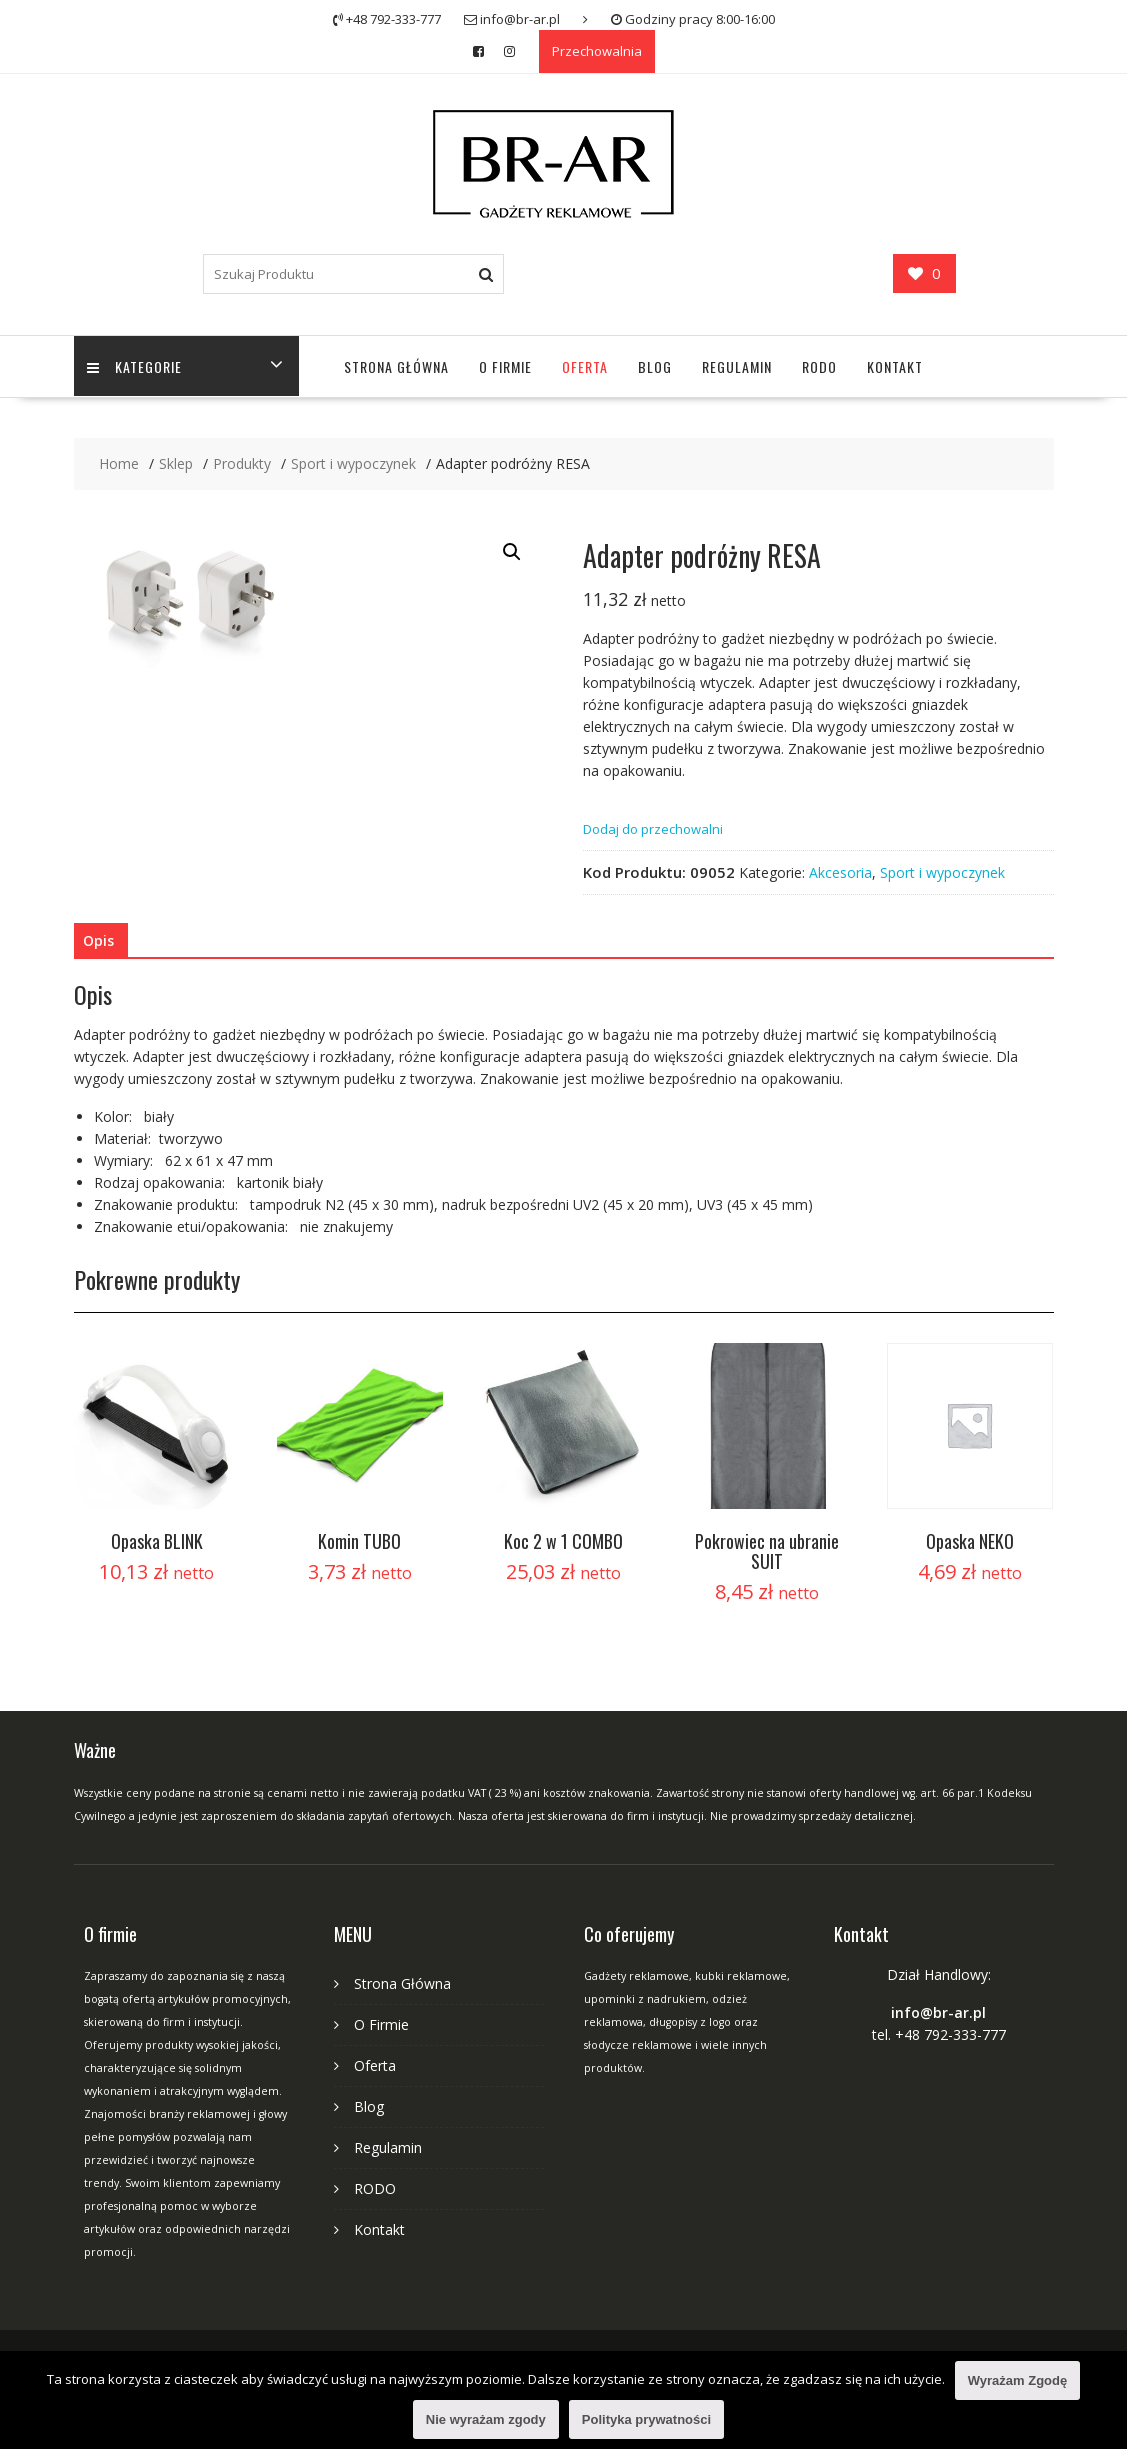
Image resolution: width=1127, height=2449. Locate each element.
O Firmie (505, 366)
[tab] (98, 941)
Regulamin (737, 366)
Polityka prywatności (646, 2419)
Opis (98, 940)
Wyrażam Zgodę (1017, 2380)
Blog (655, 366)
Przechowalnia (597, 51)
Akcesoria (840, 872)
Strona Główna (396, 366)
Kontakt (895, 366)
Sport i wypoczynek (942, 872)
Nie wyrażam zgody (486, 2419)
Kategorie (136, 366)
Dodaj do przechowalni (653, 829)
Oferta (585, 366)
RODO (819, 366)
